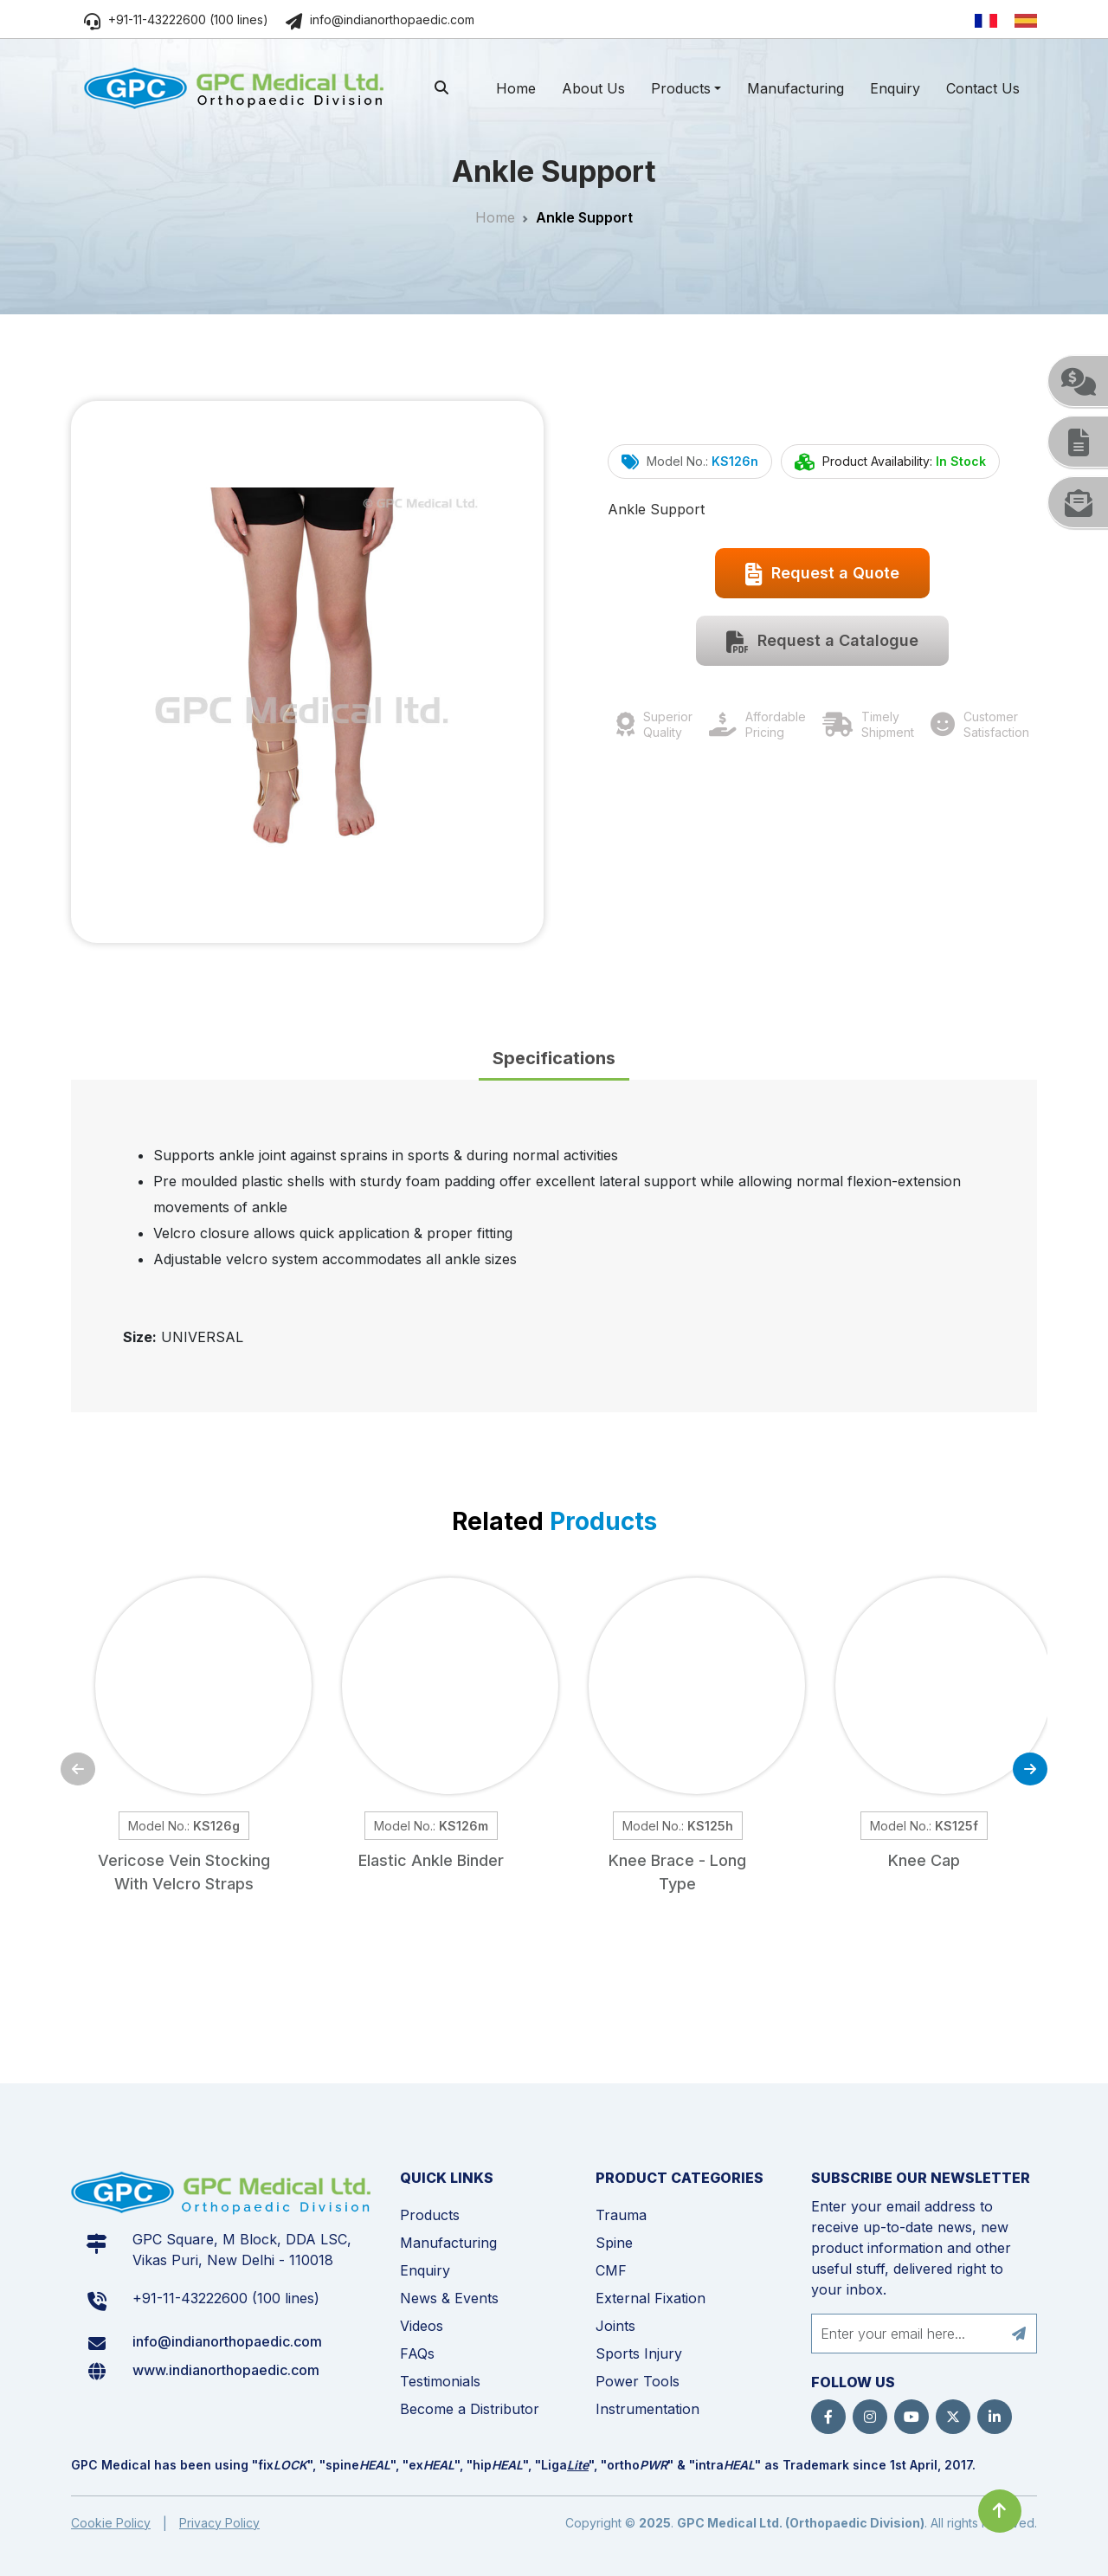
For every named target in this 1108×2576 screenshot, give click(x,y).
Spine (614, 2242)
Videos (421, 2325)
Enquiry (895, 88)
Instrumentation (647, 2409)
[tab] (554, 1059)
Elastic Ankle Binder (431, 1860)
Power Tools (638, 2381)
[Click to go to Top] (999, 2511)
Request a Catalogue (822, 641)
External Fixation (650, 2298)
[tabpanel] (554, 1246)
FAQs (417, 2353)
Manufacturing (795, 88)
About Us (593, 88)
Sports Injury (639, 2353)
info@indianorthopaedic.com (380, 19)
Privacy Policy (219, 2522)
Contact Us (983, 88)
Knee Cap (924, 1860)
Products (681, 88)
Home (516, 88)
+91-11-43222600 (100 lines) (176, 19)
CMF (611, 2270)
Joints (615, 2325)
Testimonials (440, 2381)
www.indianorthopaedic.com (225, 2370)
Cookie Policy (111, 2522)
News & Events (449, 2298)
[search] (441, 87)
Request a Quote (822, 574)
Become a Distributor (469, 2409)
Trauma (621, 2215)
